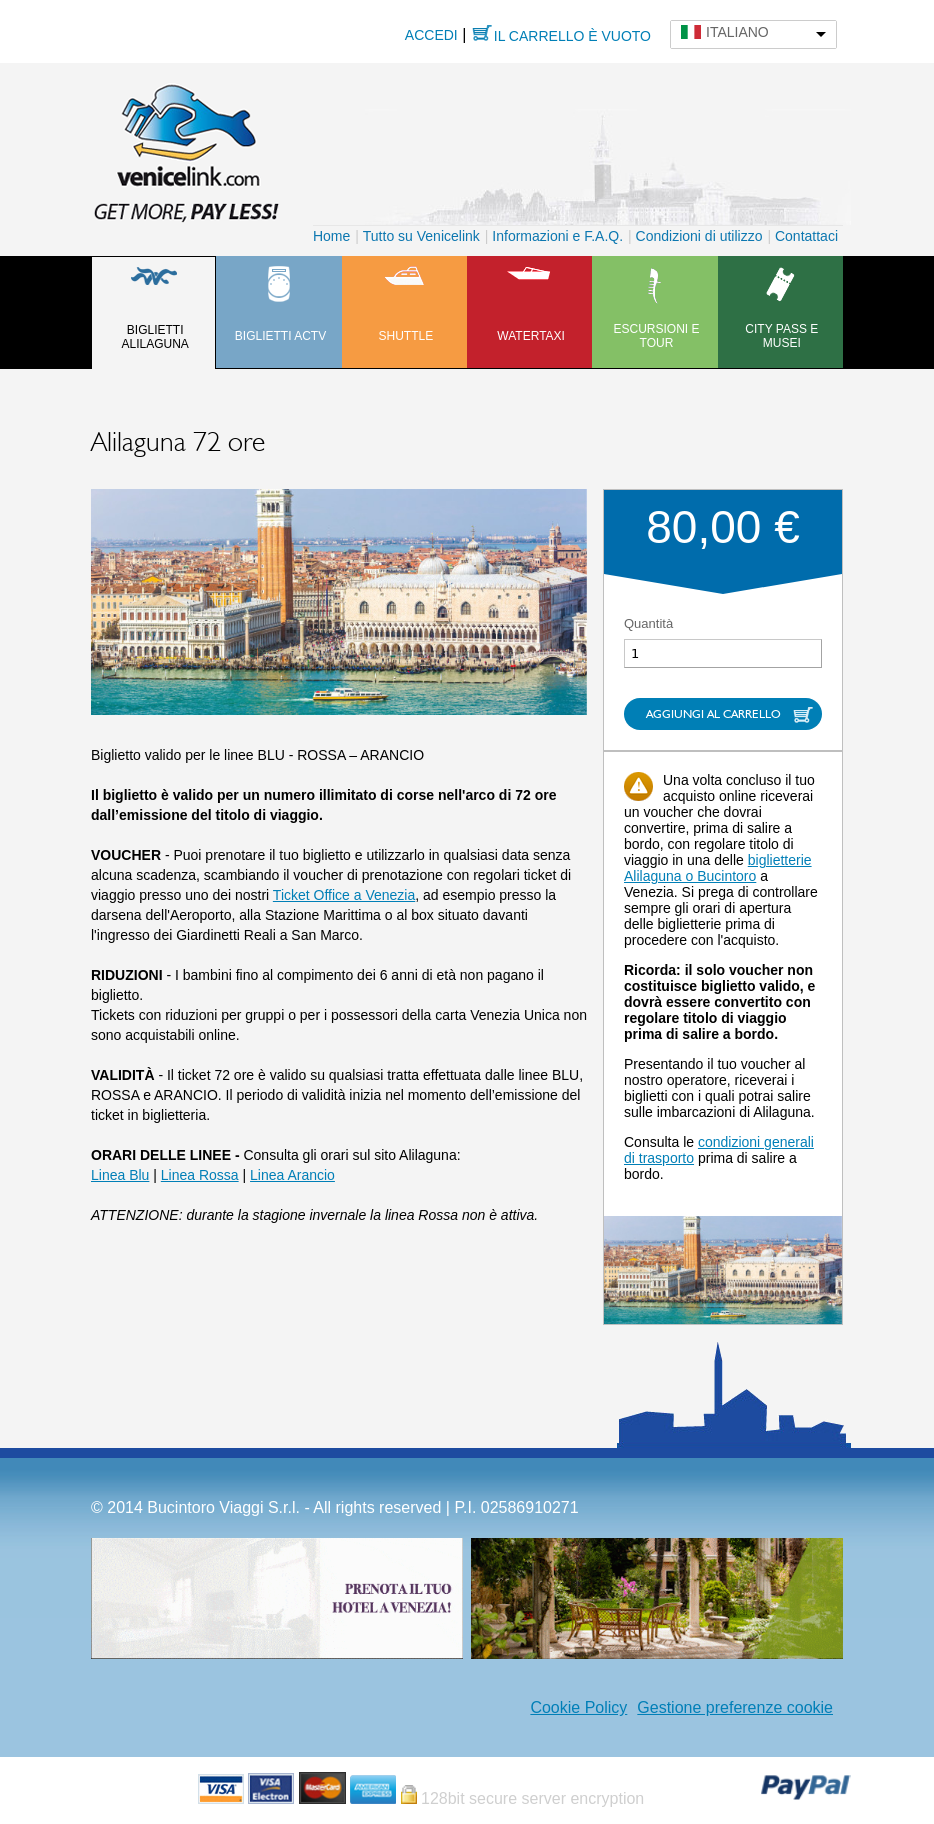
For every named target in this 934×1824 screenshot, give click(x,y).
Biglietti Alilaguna (154, 337)
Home (331, 236)
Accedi (431, 35)
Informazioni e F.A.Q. (557, 236)
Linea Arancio (292, 1175)
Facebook (480, 1708)
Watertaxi (531, 336)
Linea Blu (120, 1175)
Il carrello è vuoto (572, 36)
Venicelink (186, 149)
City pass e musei (781, 336)
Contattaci (806, 236)
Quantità (648, 623)
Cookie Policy (578, 1707)
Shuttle (405, 336)
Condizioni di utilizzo (699, 236)
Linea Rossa (200, 1175)
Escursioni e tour (656, 336)
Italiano (737, 32)
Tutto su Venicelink (421, 236)
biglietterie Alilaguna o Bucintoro (718, 868)
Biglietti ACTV (280, 336)
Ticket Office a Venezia (344, 895)
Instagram (510, 1708)
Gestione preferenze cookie (735, 1707)
